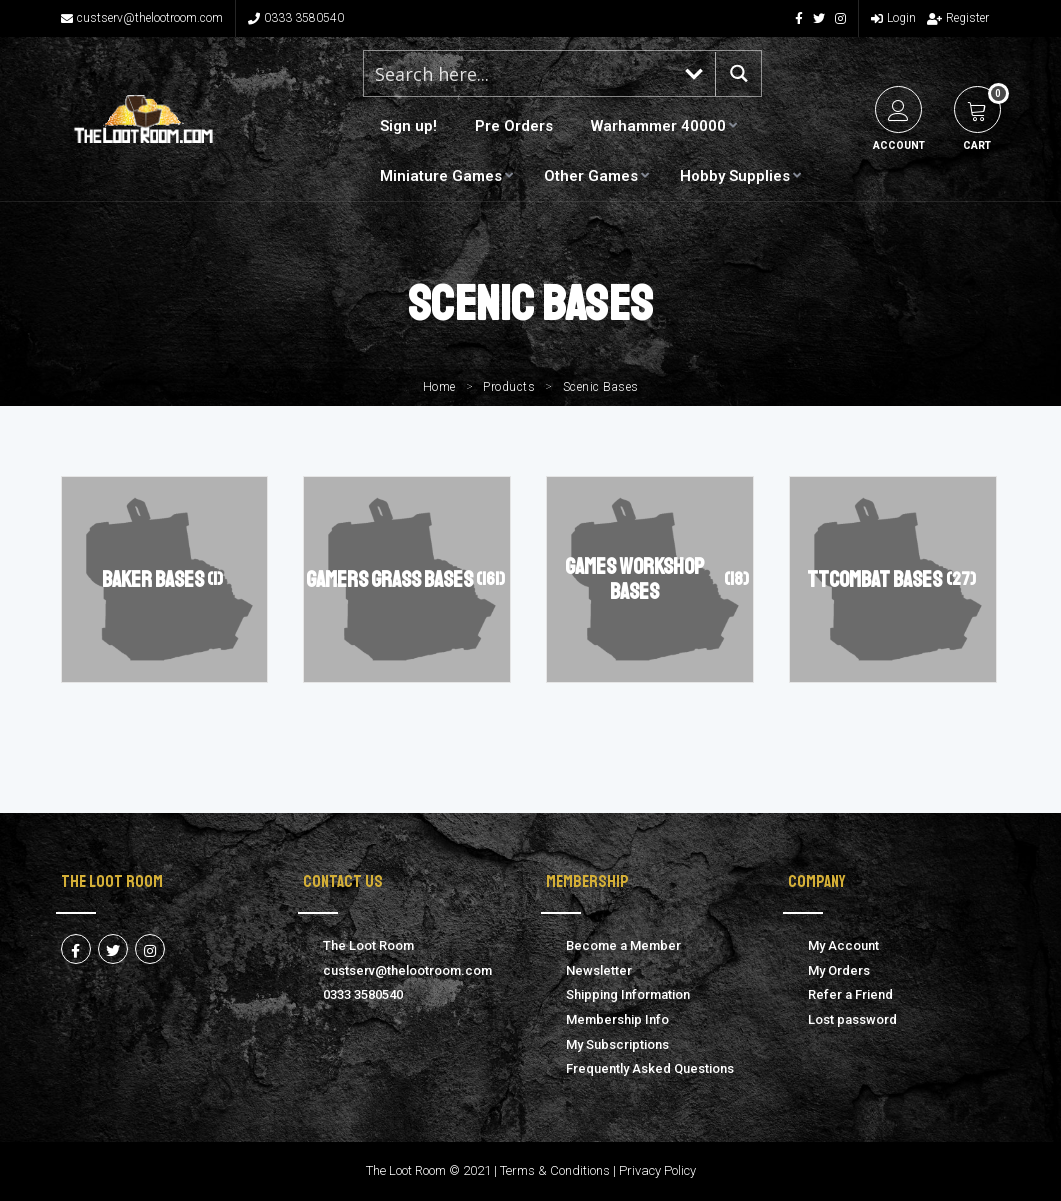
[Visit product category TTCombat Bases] (892, 579)
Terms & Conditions (555, 1170)
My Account (843, 945)
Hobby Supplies (735, 176)
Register (958, 18)
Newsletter (599, 970)
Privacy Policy (657, 1170)
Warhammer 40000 (658, 126)
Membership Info (617, 1019)
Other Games (591, 176)
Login (893, 18)
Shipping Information (628, 994)
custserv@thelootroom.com (142, 18)
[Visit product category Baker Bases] (164, 579)
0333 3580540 (296, 18)
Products (509, 387)
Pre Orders (514, 126)
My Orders (839, 970)
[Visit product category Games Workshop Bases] (649, 579)
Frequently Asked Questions (650, 1068)
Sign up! (408, 126)
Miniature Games (441, 176)
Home (439, 387)
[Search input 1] (519, 73)
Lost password (852, 1019)
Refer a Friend (850, 994)
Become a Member (623, 945)
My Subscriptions (617, 1044)
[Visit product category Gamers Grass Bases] (406, 579)
